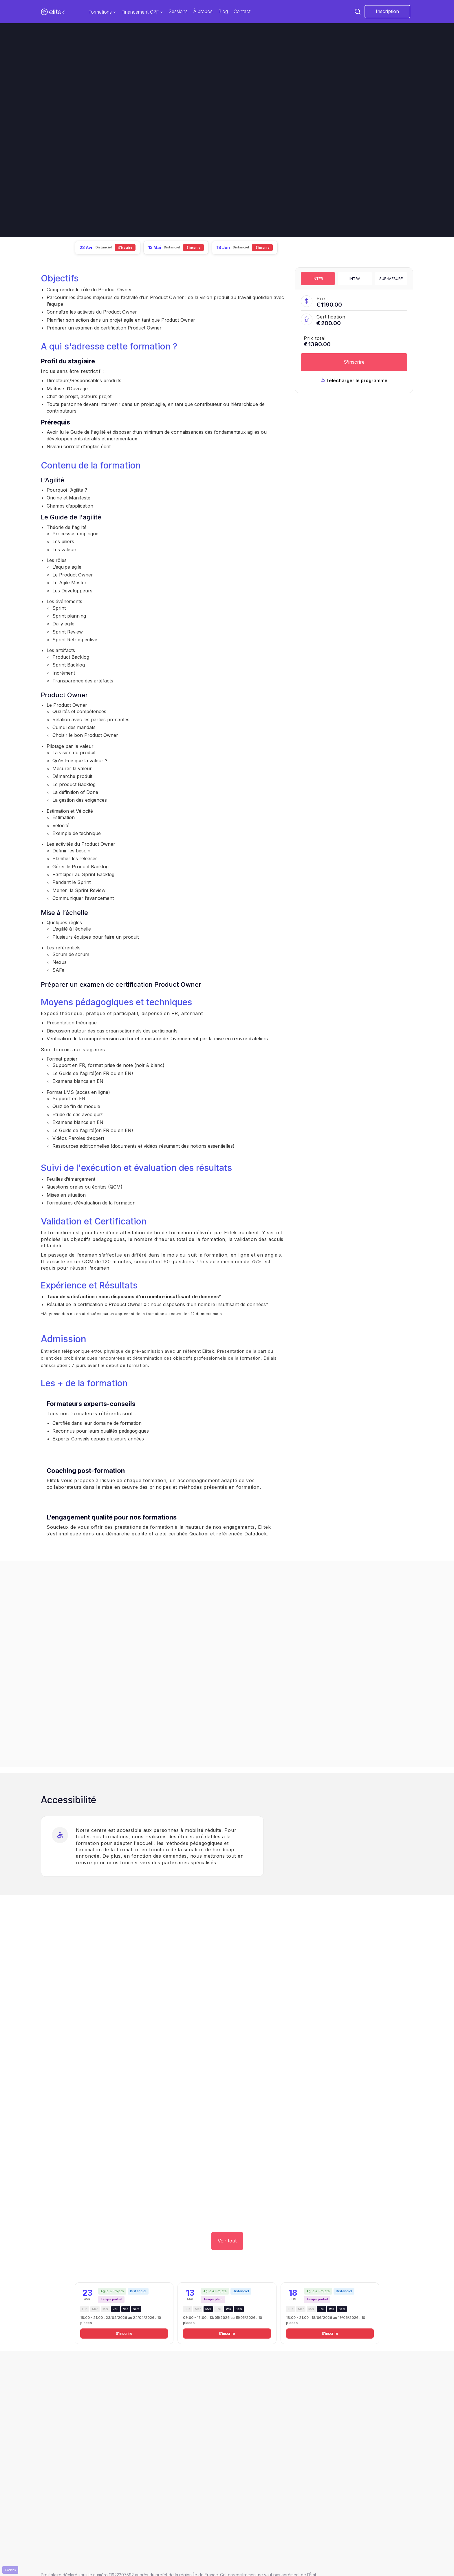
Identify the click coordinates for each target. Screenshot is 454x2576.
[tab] (318, 278)
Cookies (10, 2570)
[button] (102, 12)
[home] (53, 11)
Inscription (387, 11)
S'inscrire (354, 362)
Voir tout (227, 2241)
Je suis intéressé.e (67, 165)
